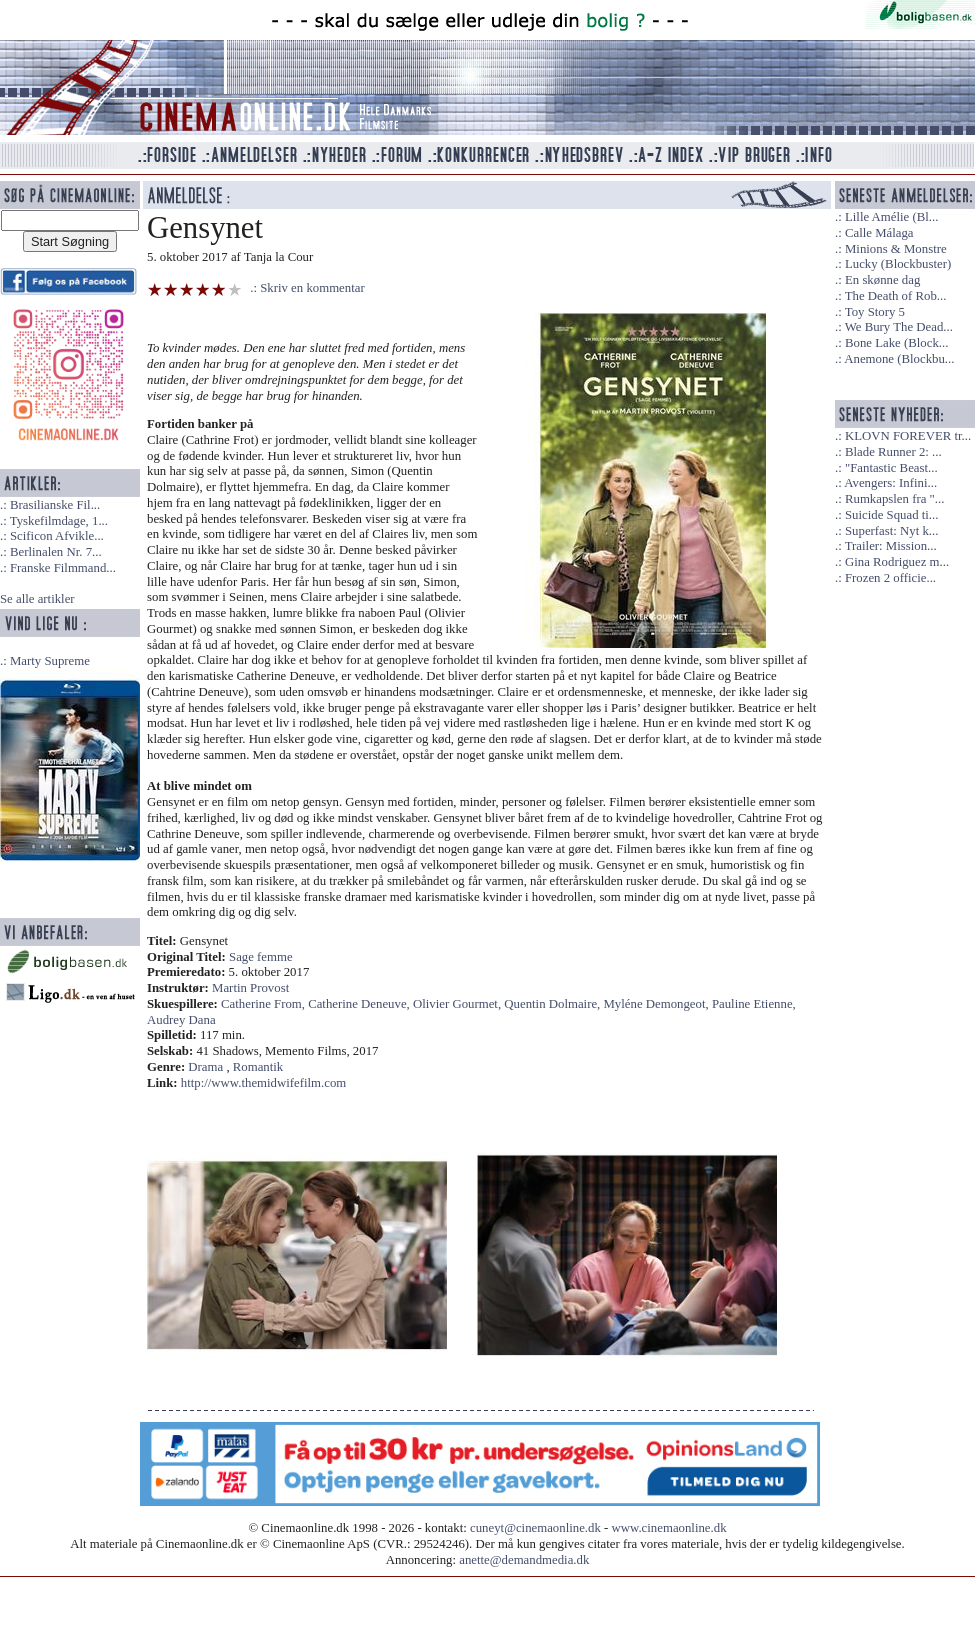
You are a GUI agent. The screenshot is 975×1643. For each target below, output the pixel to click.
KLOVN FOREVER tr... (908, 436)
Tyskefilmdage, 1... (59, 521)
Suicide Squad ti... (891, 515)
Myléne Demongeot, (657, 1004)
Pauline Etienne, (754, 1004)
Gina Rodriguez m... (897, 562)
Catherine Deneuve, (360, 1004)
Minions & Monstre (896, 249)
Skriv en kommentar (312, 288)
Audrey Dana (181, 1020)
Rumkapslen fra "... (894, 499)
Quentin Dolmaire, (553, 1004)
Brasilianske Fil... (55, 505)
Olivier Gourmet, (458, 1004)
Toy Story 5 (875, 312)
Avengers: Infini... (890, 483)
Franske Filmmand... (63, 568)
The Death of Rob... (896, 296)
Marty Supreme (50, 661)
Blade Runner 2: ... (893, 452)
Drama (205, 1067)
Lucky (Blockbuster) (898, 264)
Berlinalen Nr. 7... (56, 552)
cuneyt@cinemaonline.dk (535, 1528)
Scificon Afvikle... (57, 536)
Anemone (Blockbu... (899, 359)
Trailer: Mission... (891, 546)
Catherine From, (264, 1004)
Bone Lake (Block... (896, 343)
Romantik (258, 1067)
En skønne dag (882, 280)
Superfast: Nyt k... (891, 531)
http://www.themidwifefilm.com (264, 1083)
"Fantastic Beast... (891, 468)
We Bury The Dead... (899, 327)
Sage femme (261, 957)
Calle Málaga (879, 233)
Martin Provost (250, 988)
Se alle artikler (37, 599)
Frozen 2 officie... (890, 578)
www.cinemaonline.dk (669, 1528)
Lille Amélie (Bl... (891, 217)
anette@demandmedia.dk (524, 1560)
